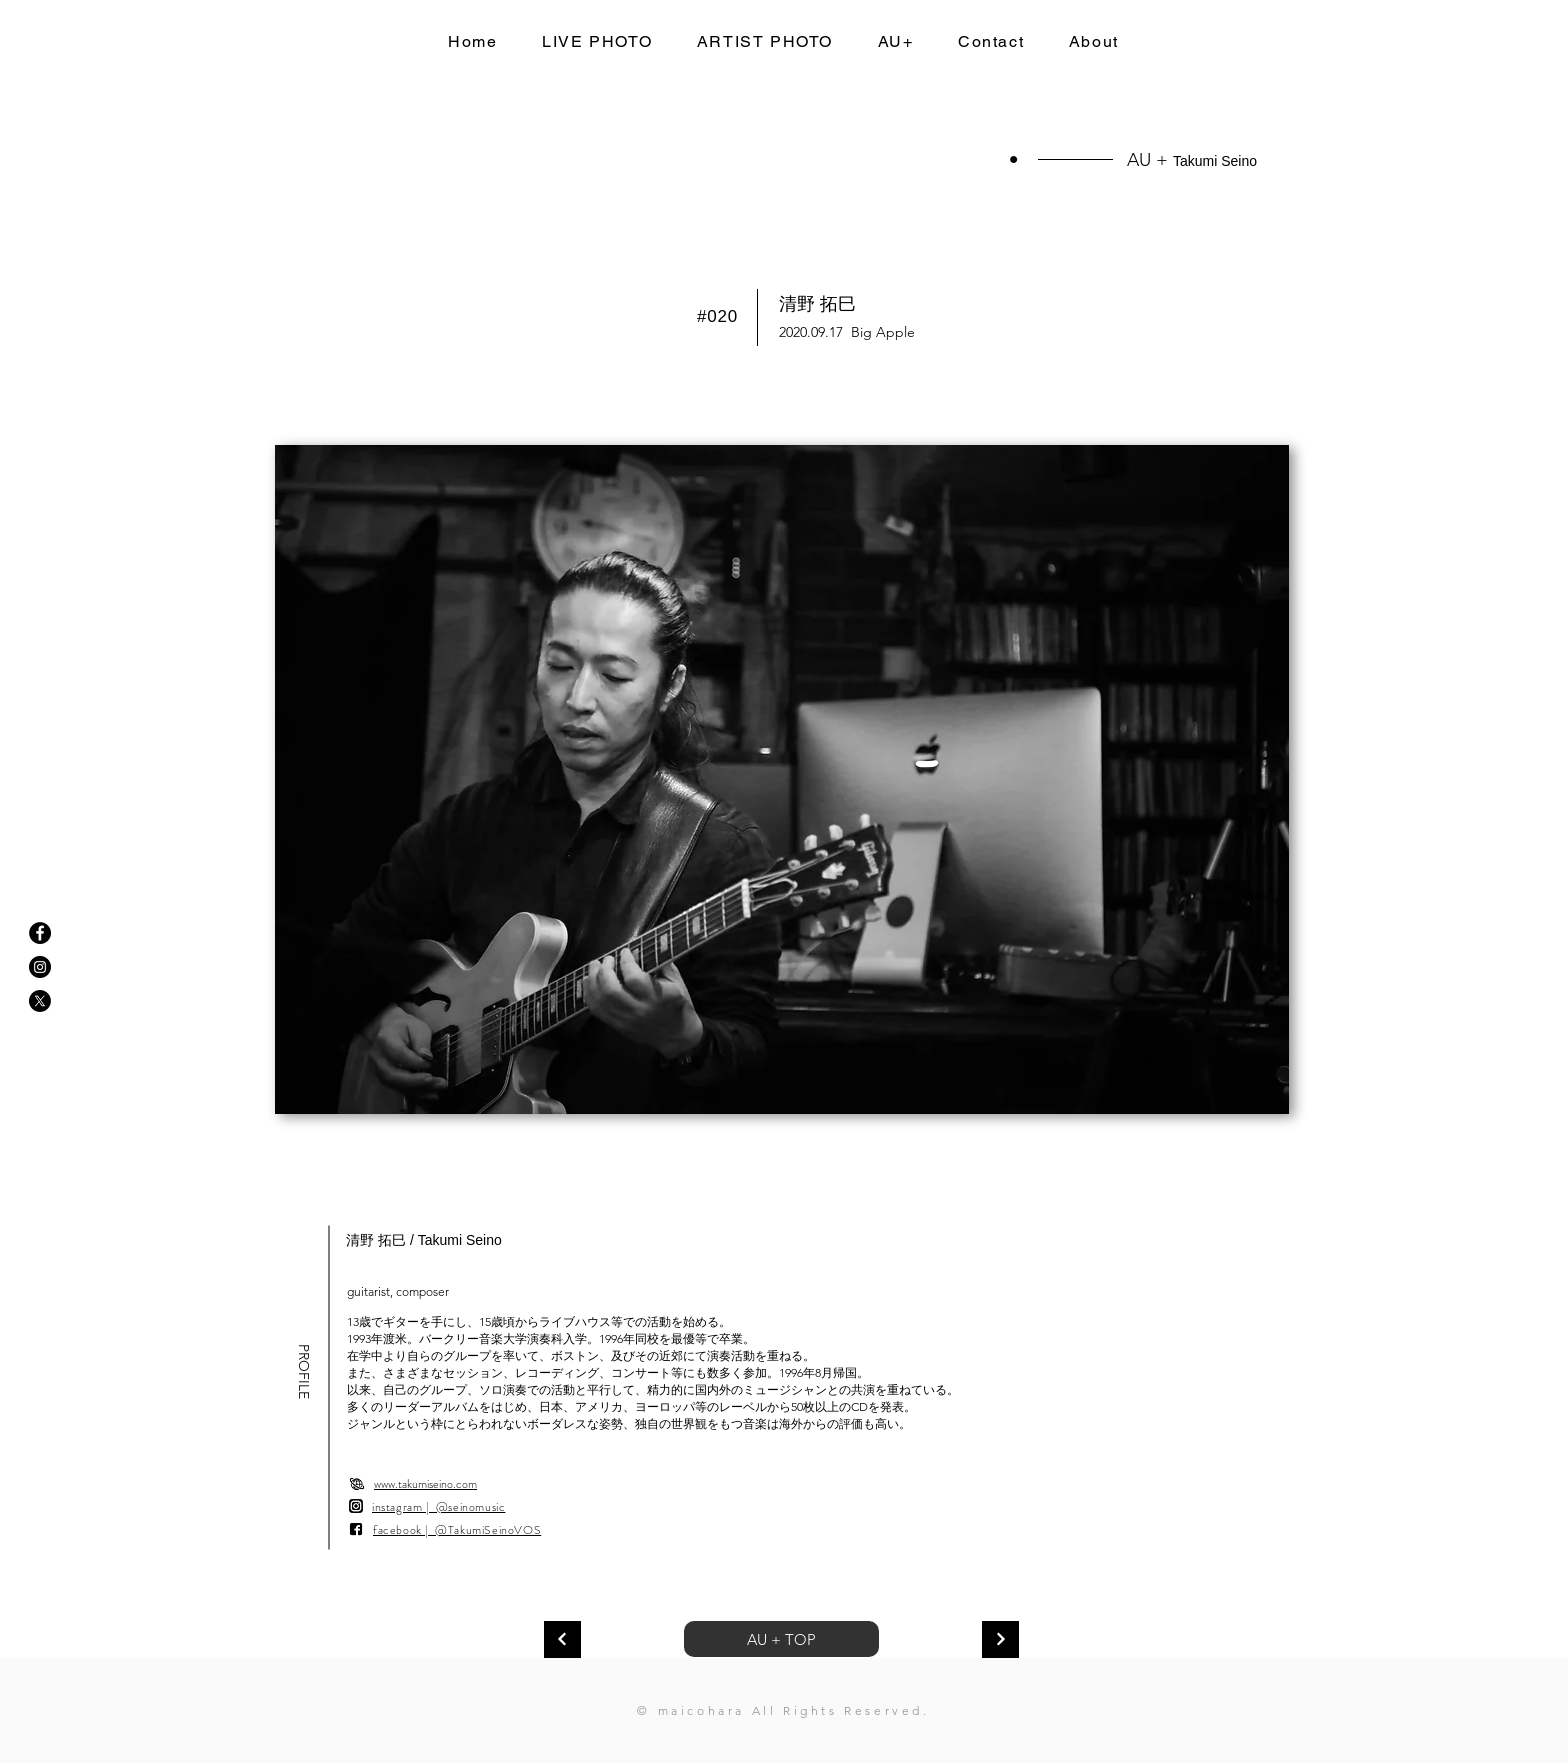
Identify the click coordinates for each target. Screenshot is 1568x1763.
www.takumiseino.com (425, 1484)
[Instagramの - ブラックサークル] (40, 967)
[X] (40, 1001)
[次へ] (562, 1639)
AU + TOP (781, 1639)
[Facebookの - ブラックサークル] (40, 933)
